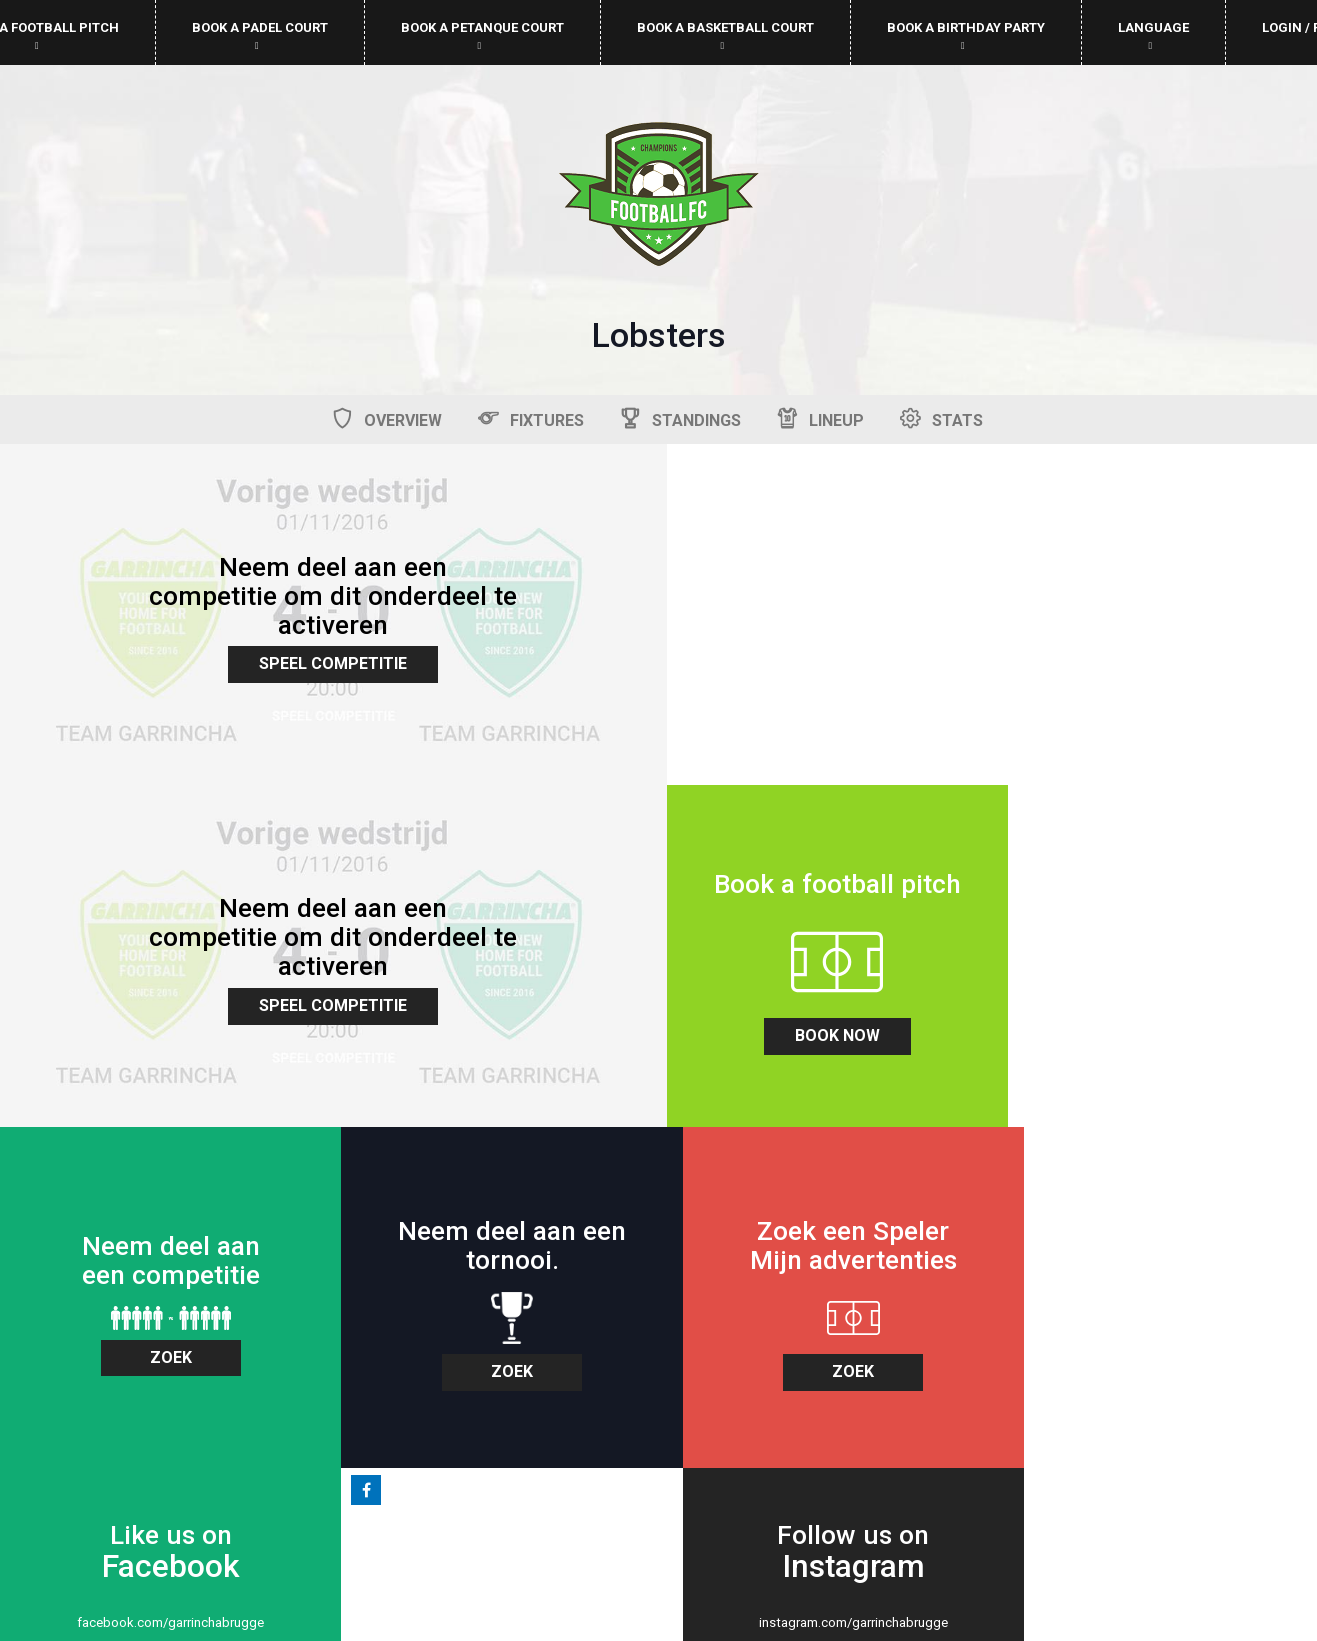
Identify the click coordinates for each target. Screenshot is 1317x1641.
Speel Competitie (329, 657)
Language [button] (1153, 35)
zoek (494, 997)
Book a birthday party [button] (966, 35)
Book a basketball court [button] (725, 35)
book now (164, 1017)
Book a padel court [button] (260, 35)
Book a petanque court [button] (482, 35)
